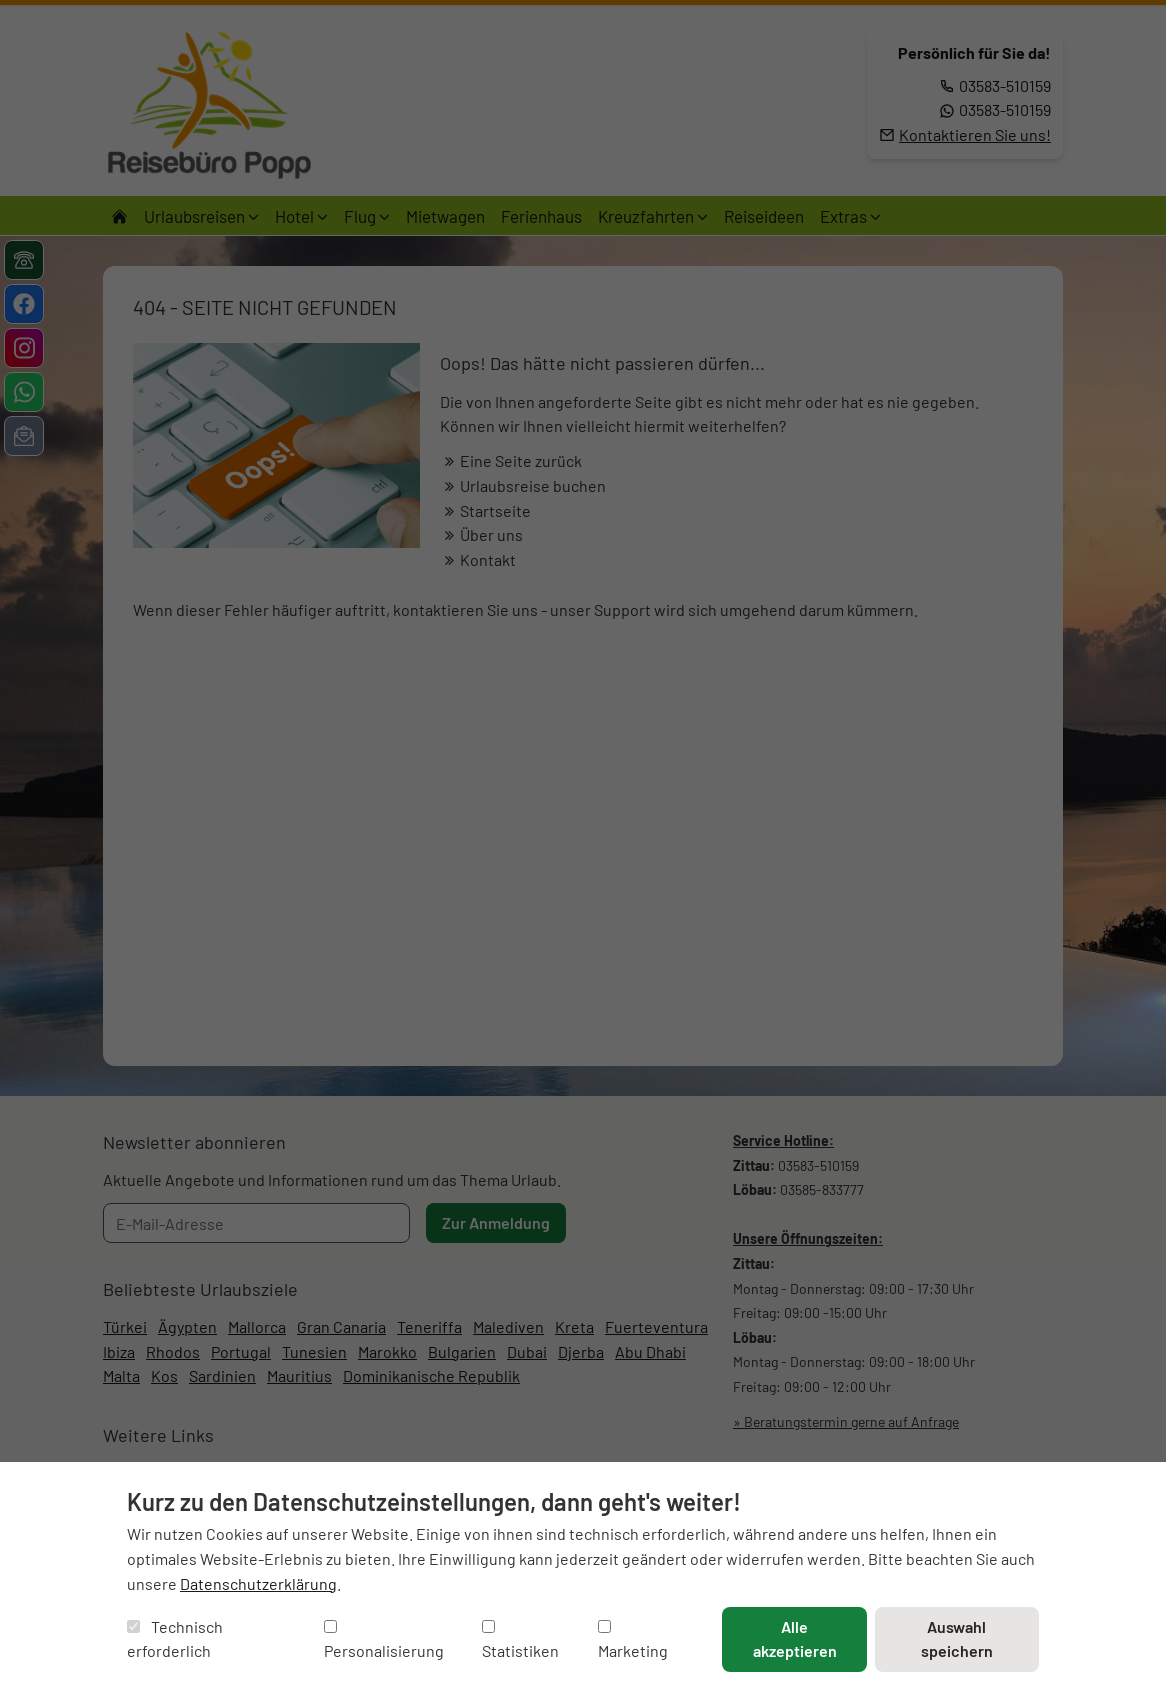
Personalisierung (384, 1640)
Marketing (633, 1640)
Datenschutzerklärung (258, 1583)
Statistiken (520, 1640)
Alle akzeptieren (795, 1639)
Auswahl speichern (957, 1639)
